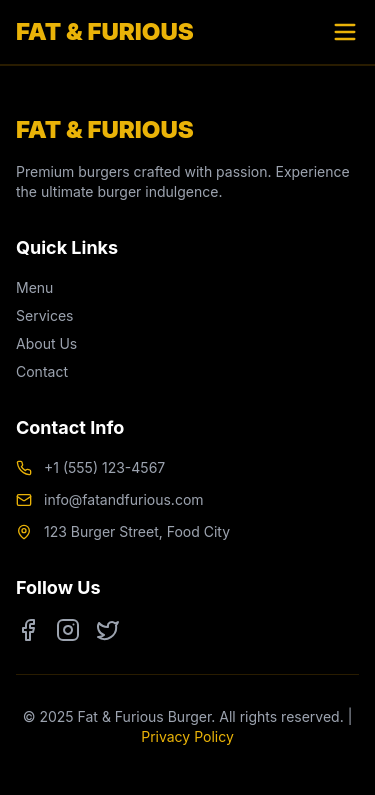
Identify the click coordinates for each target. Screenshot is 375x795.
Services (44, 315)
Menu (34, 287)
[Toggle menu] (345, 32)
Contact (42, 371)
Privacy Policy (187, 736)
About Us (46, 343)
